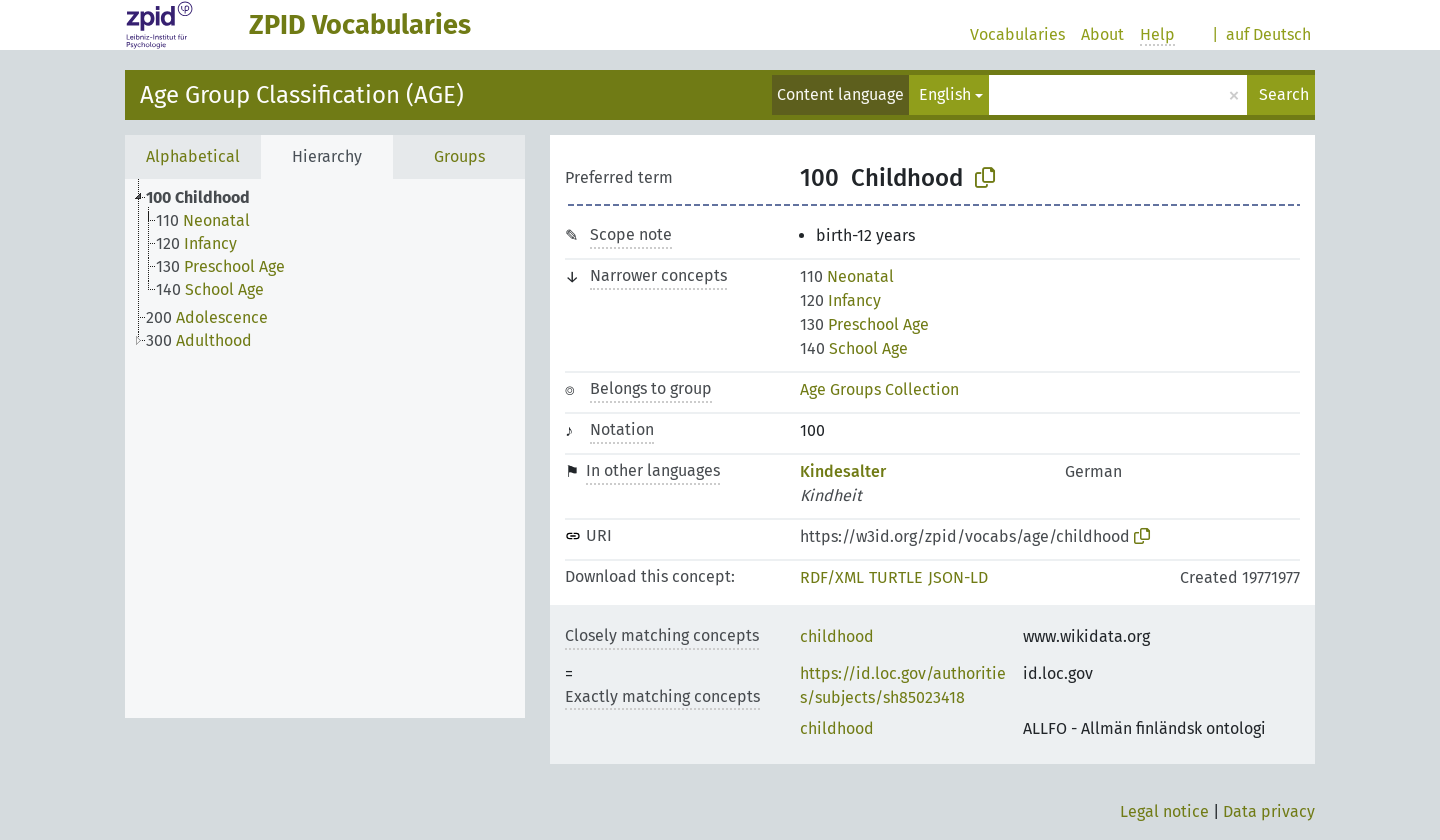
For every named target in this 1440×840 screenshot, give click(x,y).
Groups (459, 156)
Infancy (840, 300)
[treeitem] (206, 198)
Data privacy (1269, 811)
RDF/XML (832, 577)
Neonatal (847, 276)
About (1102, 34)
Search (1284, 94)
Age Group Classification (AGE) (302, 95)
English (945, 94)
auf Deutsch (1268, 34)
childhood (837, 636)
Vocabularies (1017, 34)
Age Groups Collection (879, 389)
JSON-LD (958, 577)
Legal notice (1164, 811)
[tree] (325, 448)
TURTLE (896, 577)
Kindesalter (843, 471)
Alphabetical (193, 156)
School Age (854, 348)
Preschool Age (864, 324)
